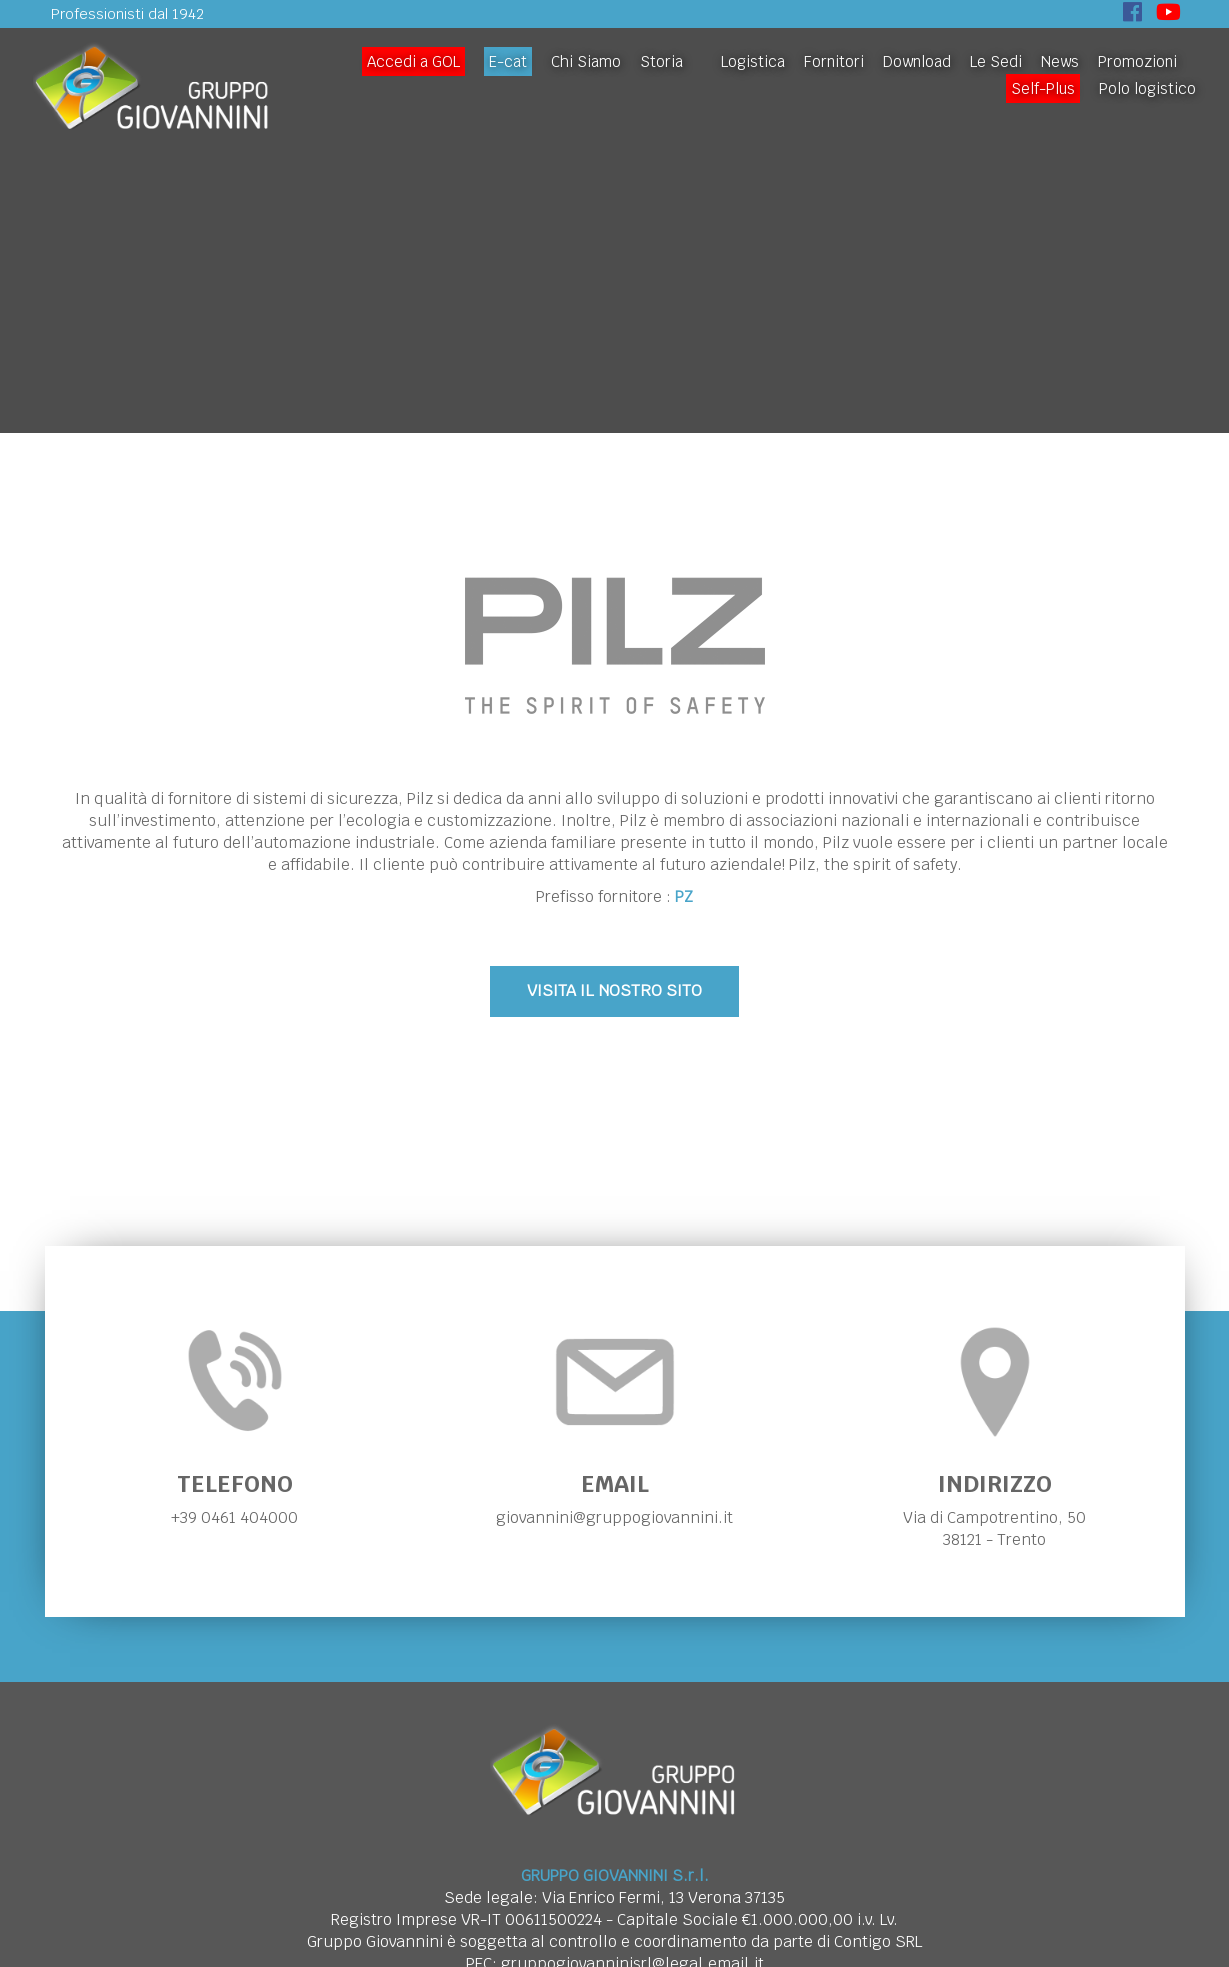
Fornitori (834, 61)
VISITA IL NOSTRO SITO (614, 990)
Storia (661, 61)
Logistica (753, 61)
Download (917, 61)
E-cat (508, 61)
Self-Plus (1043, 88)
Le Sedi (996, 61)
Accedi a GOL (413, 61)
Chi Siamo (586, 61)
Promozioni (1137, 61)
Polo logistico (1147, 88)
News (1060, 61)
